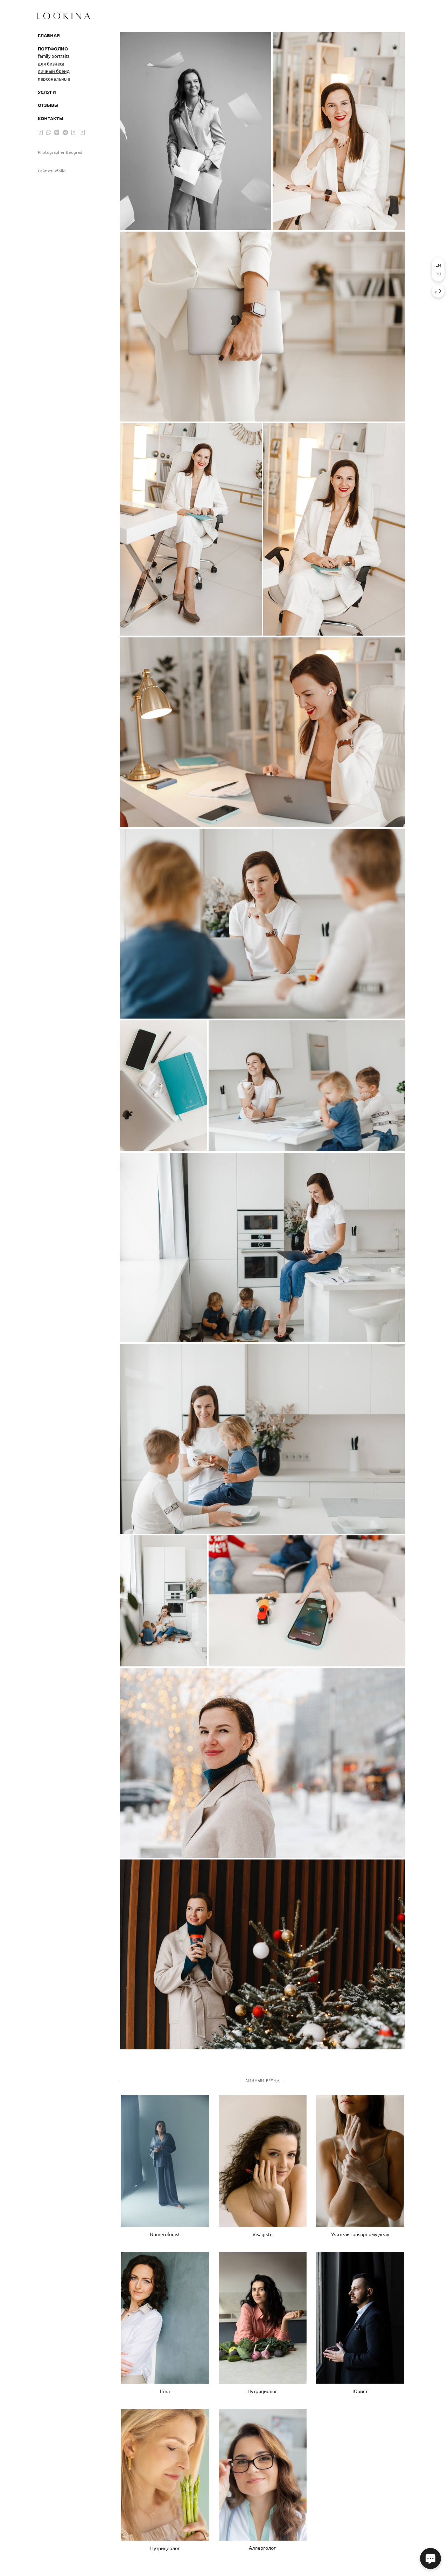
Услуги (47, 92)
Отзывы (48, 105)
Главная (49, 35)
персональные (54, 79)
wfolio (59, 170)
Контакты (50, 118)
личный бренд (54, 71)
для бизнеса (51, 64)
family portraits (54, 56)
